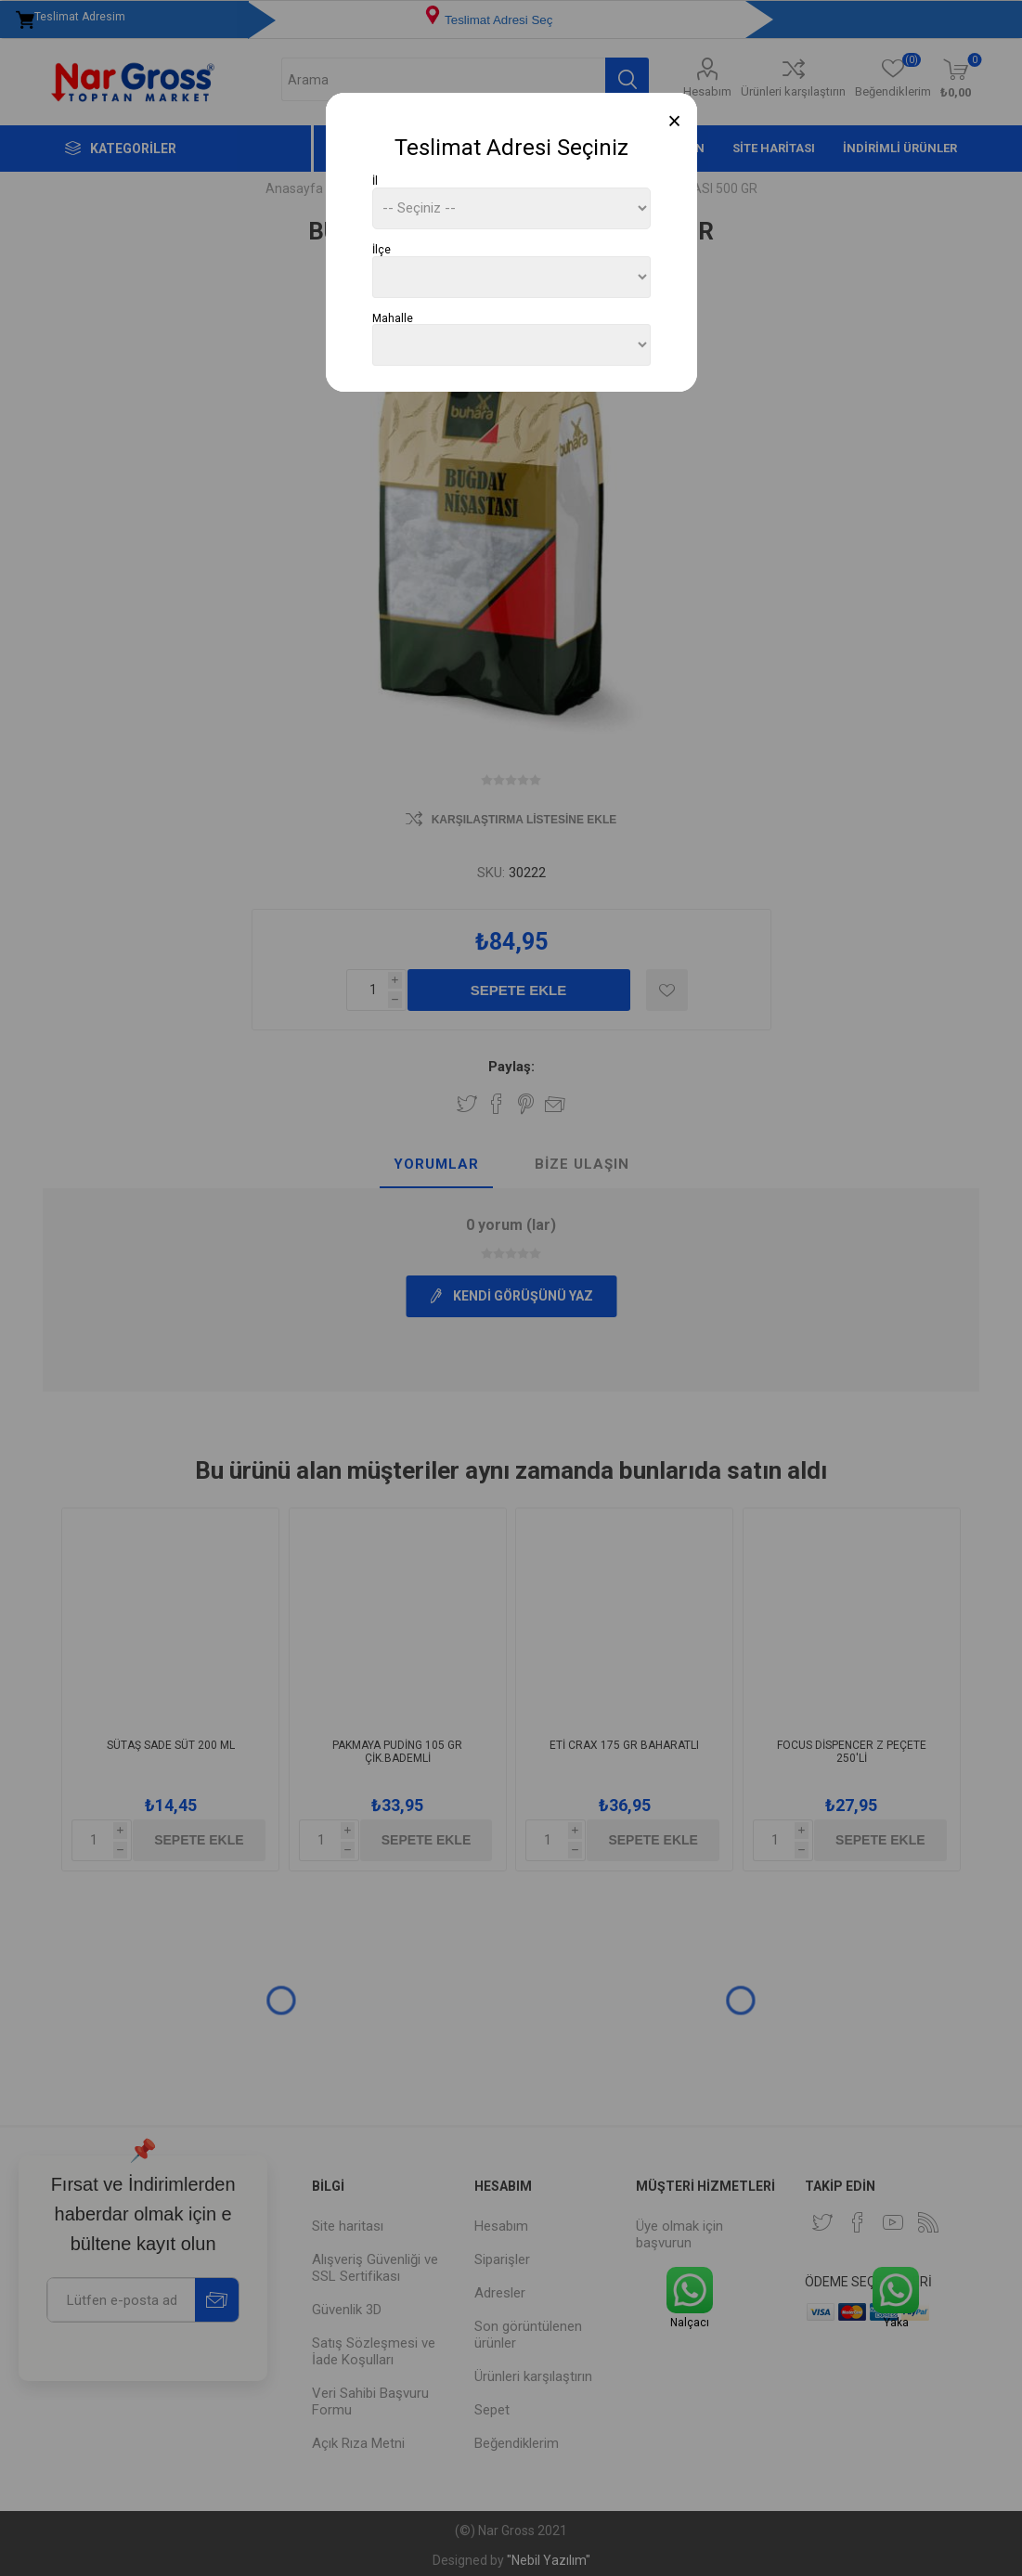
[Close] (674, 121)
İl (375, 181)
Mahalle (392, 317)
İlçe (381, 249)
